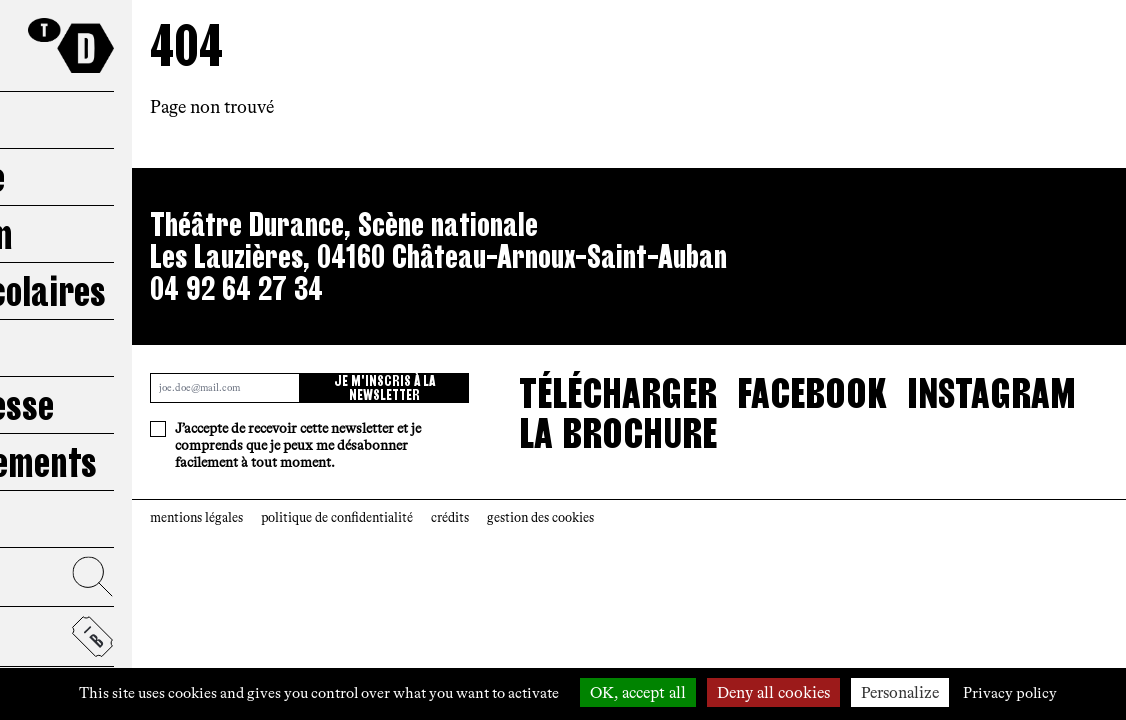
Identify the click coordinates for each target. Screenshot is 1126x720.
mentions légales (196, 517)
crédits (450, 517)
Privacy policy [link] (1010, 693)
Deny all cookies (773, 692)
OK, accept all (638, 692)
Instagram (991, 393)
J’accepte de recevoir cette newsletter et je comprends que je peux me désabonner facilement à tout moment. (298, 445)
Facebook (812, 393)
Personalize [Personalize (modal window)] (900, 692)
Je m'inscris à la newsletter (384, 388)
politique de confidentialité (337, 517)
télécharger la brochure (618, 413)
